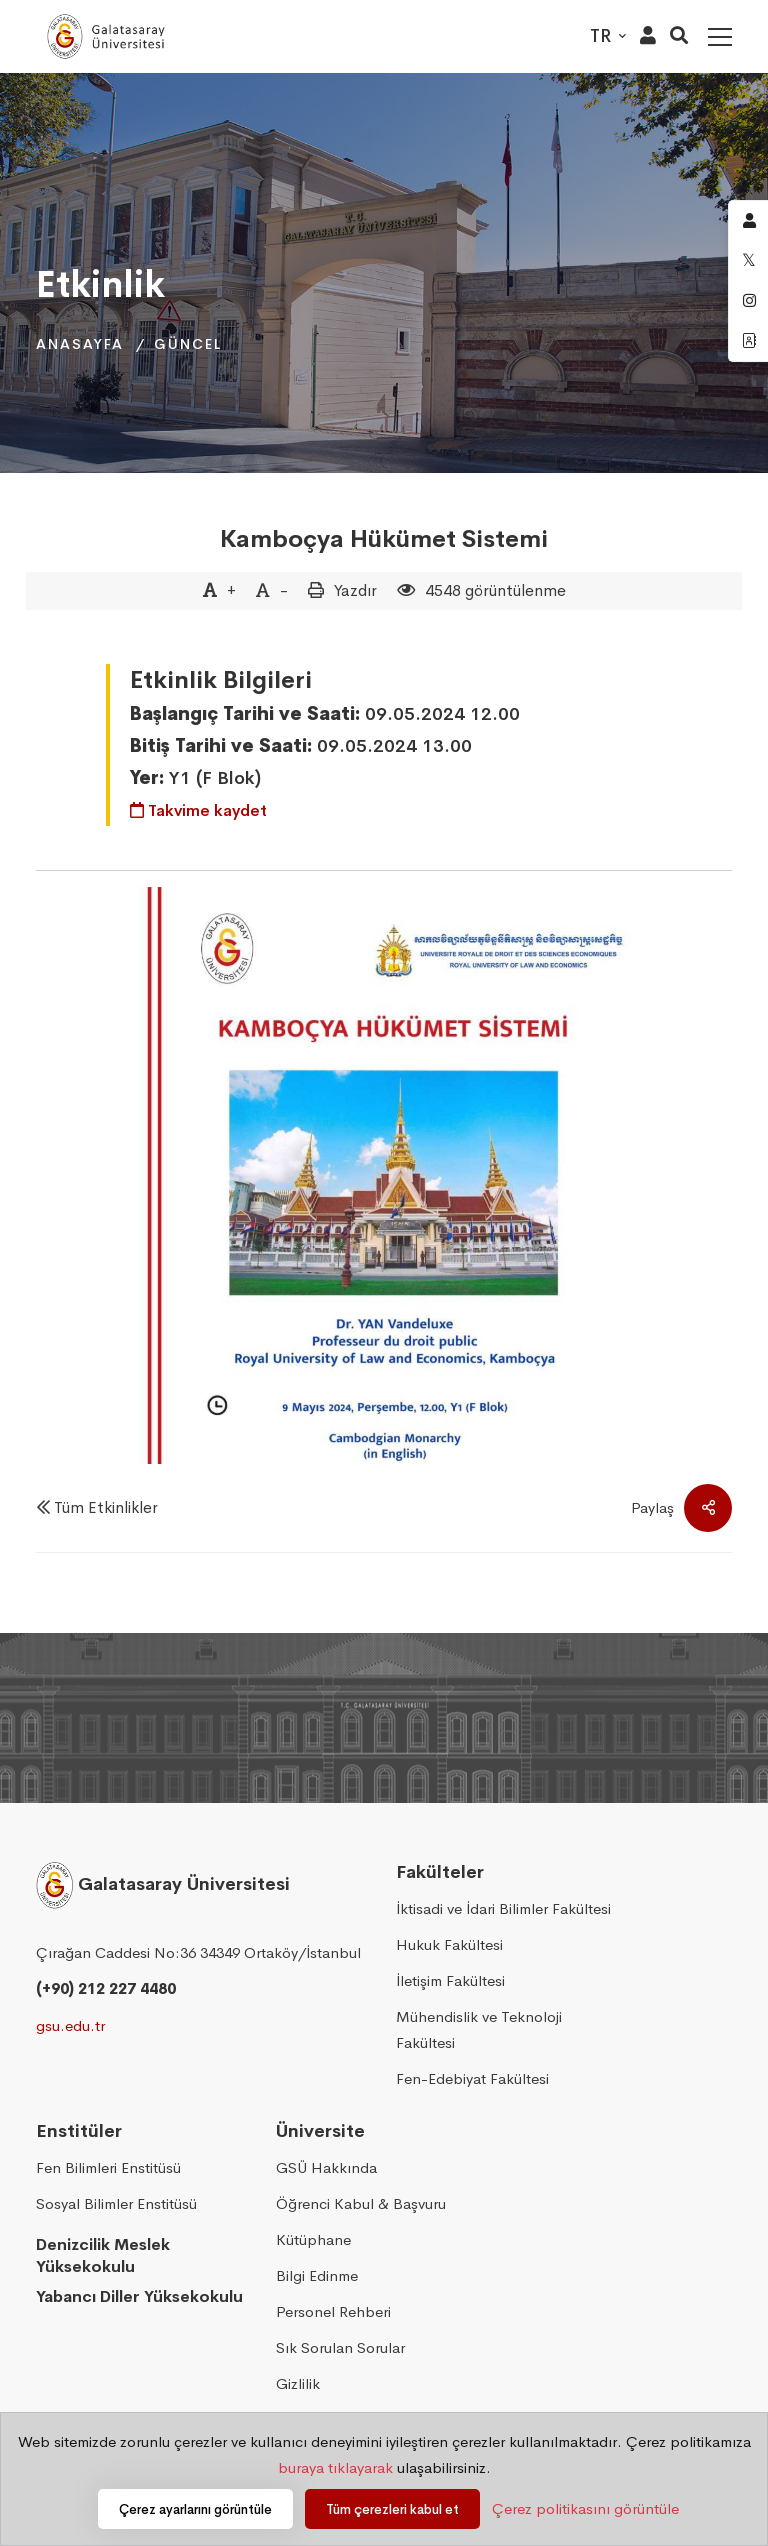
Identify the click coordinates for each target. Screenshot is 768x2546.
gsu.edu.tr (70, 2025)
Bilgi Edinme (317, 2275)
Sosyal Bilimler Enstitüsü (116, 2203)
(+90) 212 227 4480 (106, 1988)
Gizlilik (298, 2383)
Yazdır (355, 590)
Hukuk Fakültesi (449, 1944)
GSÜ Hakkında (326, 2167)
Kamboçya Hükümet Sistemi (384, 539)
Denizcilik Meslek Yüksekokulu (103, 2256)
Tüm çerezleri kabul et (392, 2509)
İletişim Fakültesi (450, 1980)
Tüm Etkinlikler (106, 1507)
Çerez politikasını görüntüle (585, 2508)
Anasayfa (80, 344)
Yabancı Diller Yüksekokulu (139, 2296)
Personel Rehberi (333, 2311)
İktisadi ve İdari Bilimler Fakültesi (503, 1908)
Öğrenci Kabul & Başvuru (361, 2203)
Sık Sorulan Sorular (340, 2347)
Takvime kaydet (198, 810)
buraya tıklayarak (335, 2467)
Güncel (188, 344)
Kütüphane (313, 2239)
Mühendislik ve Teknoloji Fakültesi (479, 2029)
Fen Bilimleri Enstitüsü (108, 2167)
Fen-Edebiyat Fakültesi (472, 2078)
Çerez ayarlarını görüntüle (195, 2509)
